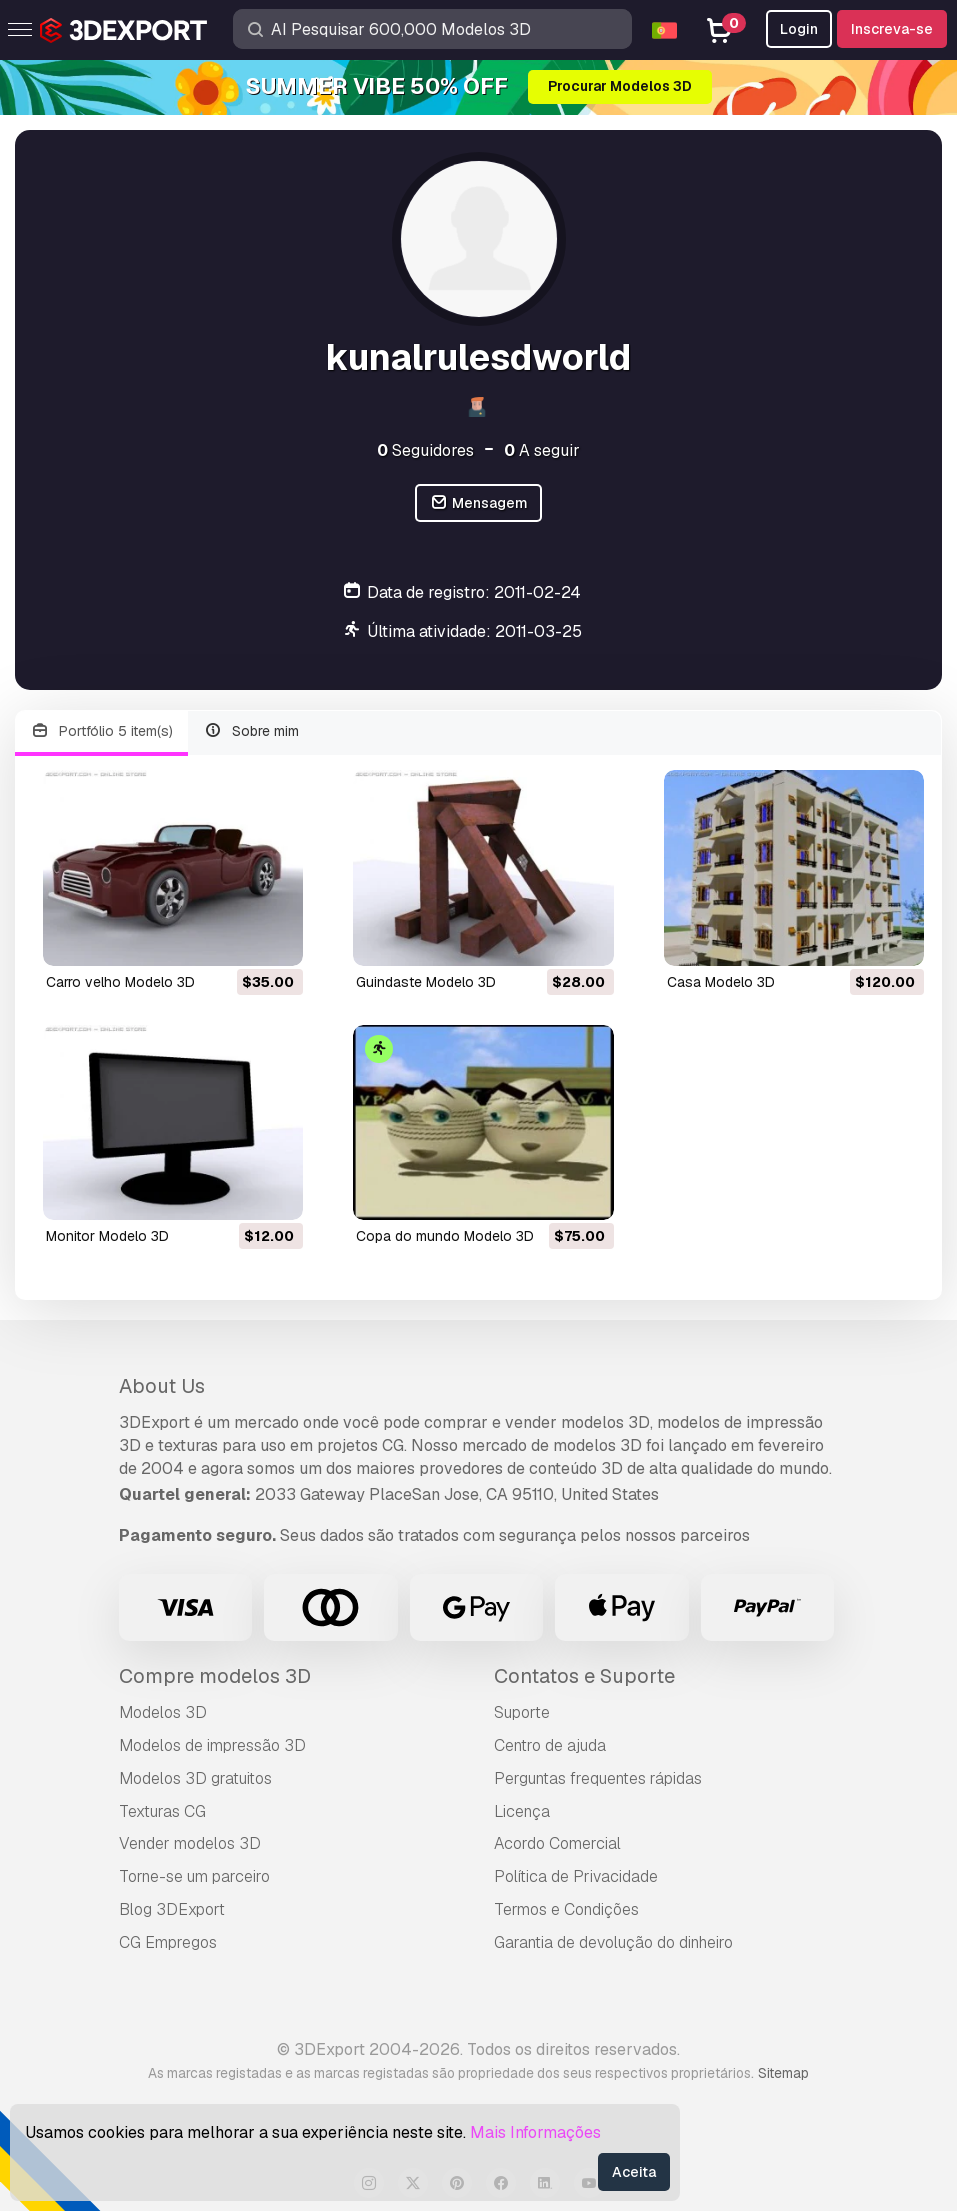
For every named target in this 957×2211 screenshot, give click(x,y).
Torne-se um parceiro (194, 1876)
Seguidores (425, 450)
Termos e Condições (566, 1909)
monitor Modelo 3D (107, 1236)
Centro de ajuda (550, 1745)
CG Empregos (168, 1942)
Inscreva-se (892, 29)
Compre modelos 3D (215, 1676)
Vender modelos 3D (190, 1843)
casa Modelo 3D (721, 982)
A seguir (542, 450)
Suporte (522, 1712)
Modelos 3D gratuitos (195, 1778)
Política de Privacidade (576, 1876)
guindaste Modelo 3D (426, 982)
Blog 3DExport (172, 1909)
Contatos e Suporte (584, 1676)
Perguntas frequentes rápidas (598, 1778)
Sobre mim (252, 731)
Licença (522, 1811)
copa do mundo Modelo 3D (445, 1236)
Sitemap (783, 2073)
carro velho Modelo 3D (120, 982)
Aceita (634, 2172)
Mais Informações (535, 2132)
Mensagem (478, 503)
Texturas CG (162, 1811)
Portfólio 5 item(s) (101, 731)
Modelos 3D (163, 1712)
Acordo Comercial (557, 1843)
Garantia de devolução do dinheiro (613, 1942)
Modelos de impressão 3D (212, 1745)
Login (799, 29)
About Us (162, 1386)
